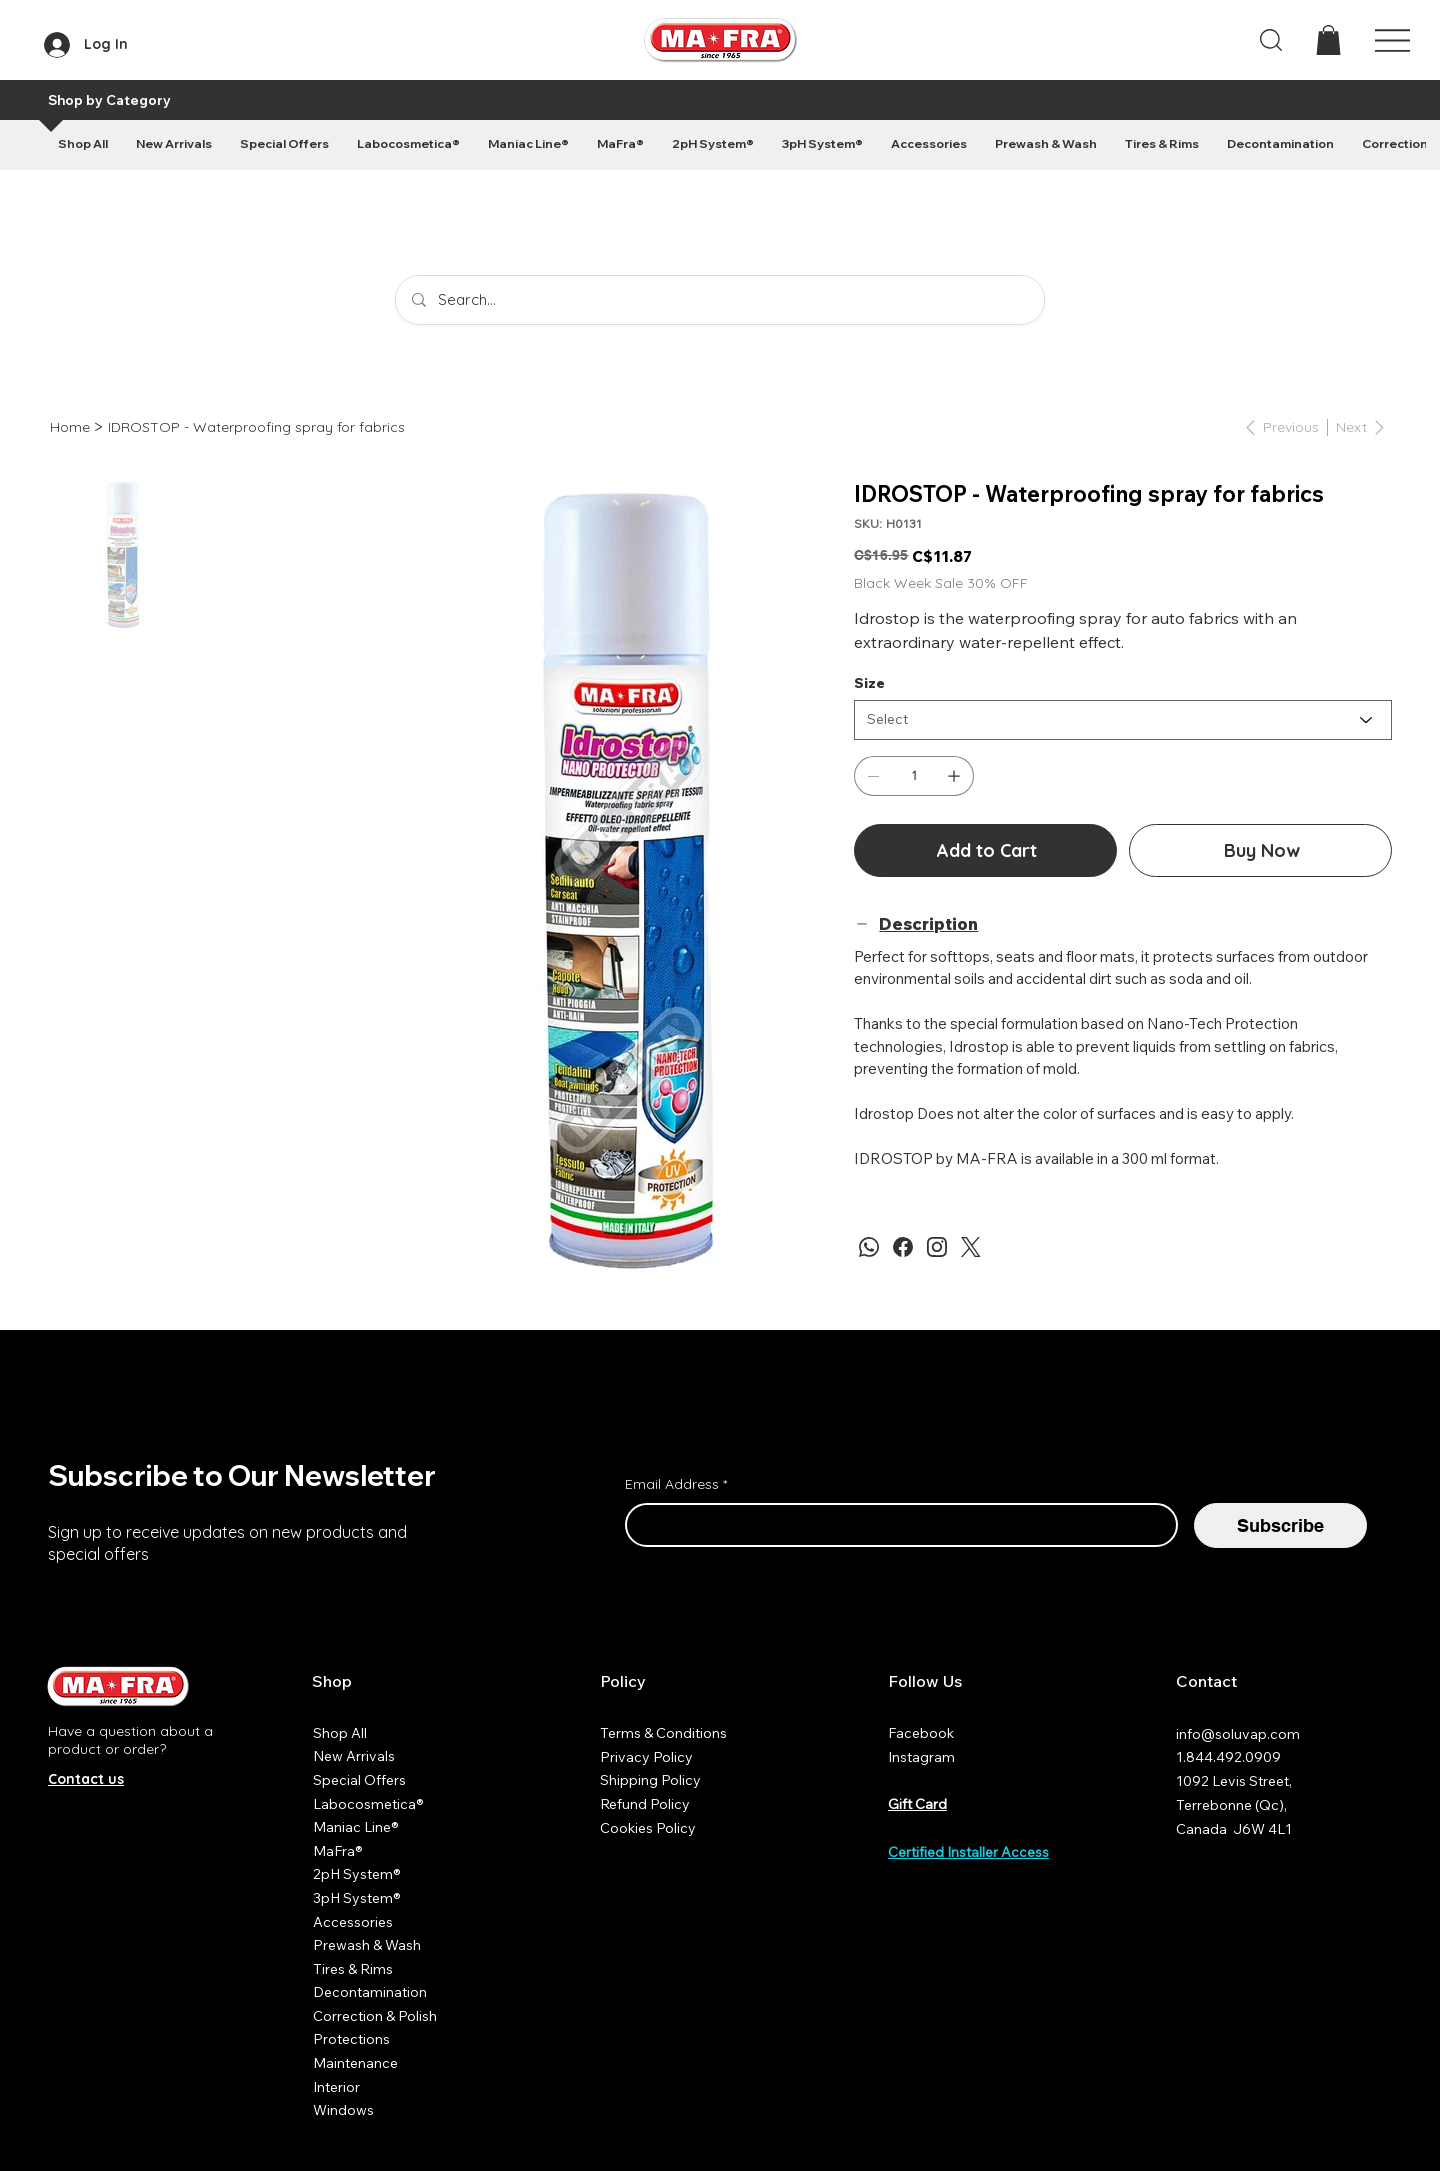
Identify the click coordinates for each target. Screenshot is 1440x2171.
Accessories (353, 1922)
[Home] (70, 427)
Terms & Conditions (663, 1733)
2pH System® (357, 1874)
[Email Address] (895, 1525)
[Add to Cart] (985, 850)
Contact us (86, 1779)
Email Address (676, 1485)
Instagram (921, 1757)
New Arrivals (354, 1756)
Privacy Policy (646, 1757)
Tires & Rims (353, 1969)
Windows (343, 2110)
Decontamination (370, 1992)
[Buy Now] (1260, 850)
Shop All (340, 1733)
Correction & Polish (375, 2016)
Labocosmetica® (368, 1804)
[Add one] (954, 776)
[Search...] (720, 300)
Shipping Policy (650, 1780)
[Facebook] (903, 1247)
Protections (351, 2039)
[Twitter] (971, 1247)
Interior (336, 2087)
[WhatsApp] (869, 1247)
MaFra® (338, 1851)
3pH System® (357, 1898)
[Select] (1123, 720)
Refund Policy (645, 1804)
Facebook (921, 1733)
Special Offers (359, 1780)
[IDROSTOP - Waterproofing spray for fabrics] (256, 427)
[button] (1328, 40)
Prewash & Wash (367, 1945)
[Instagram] (937, 1247)
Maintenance (355, 2063)
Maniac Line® (356, 1827)
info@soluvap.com (1238, 1734)
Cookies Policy (648, 1828)
